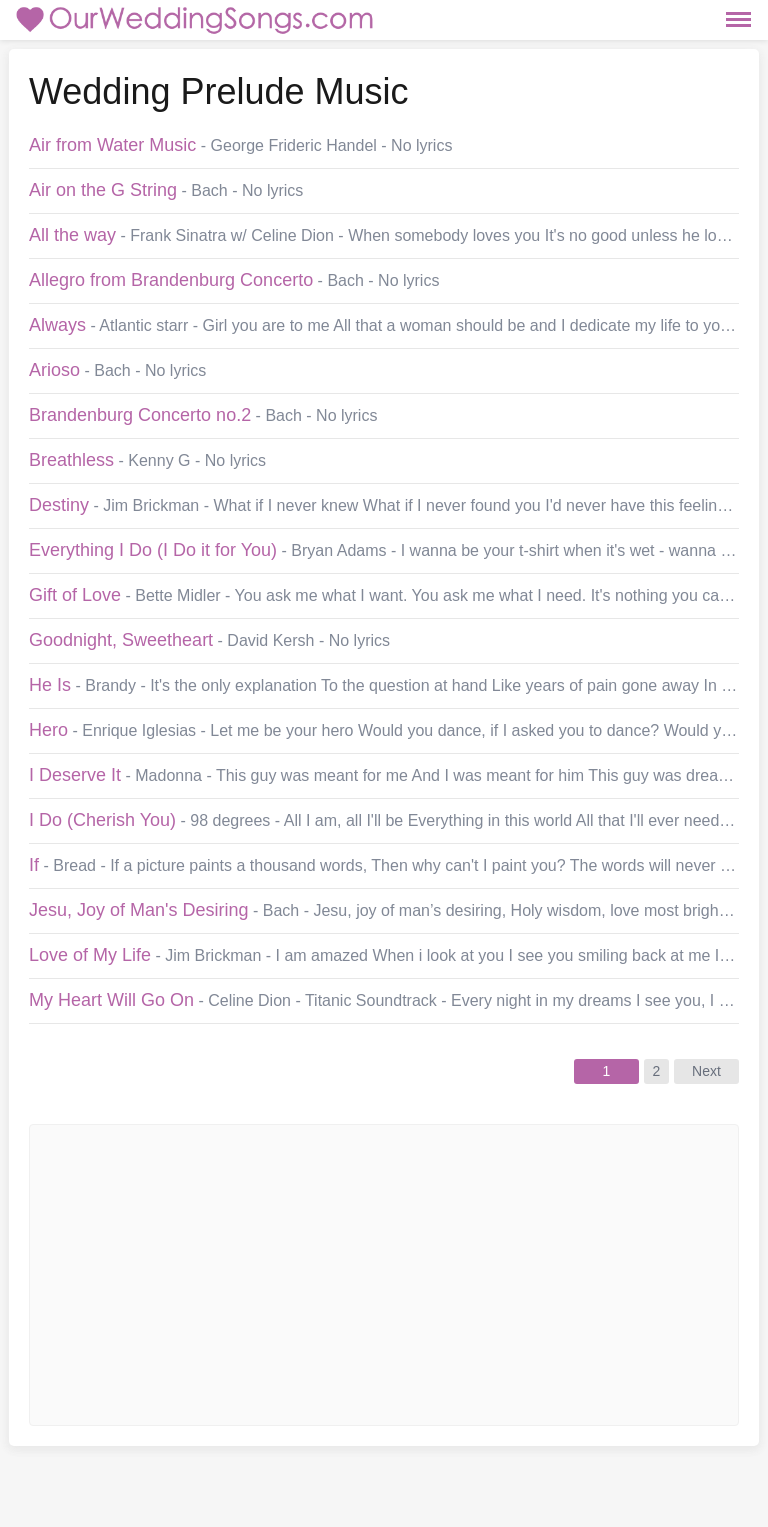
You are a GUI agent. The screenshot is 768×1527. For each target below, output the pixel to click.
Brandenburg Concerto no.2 (140, 415)
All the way (72, 235)
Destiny (59, 505)
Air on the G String (103, 190)
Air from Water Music (112, 145)
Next (706, 1071)
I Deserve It (75, 775)
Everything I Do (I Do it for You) (153, 550)
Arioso (54, 370)
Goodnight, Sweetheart (121, 640)
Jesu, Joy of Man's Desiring (139, 910)
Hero (48, 730)
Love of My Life (90, 955)
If (34, 865)
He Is (50, 685)
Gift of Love (75, 595)
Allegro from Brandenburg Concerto (171, 280)
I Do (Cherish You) (102, 820)
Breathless (71, 460)
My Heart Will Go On (111, 1000)
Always (57, 325)
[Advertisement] (354, 1275)
